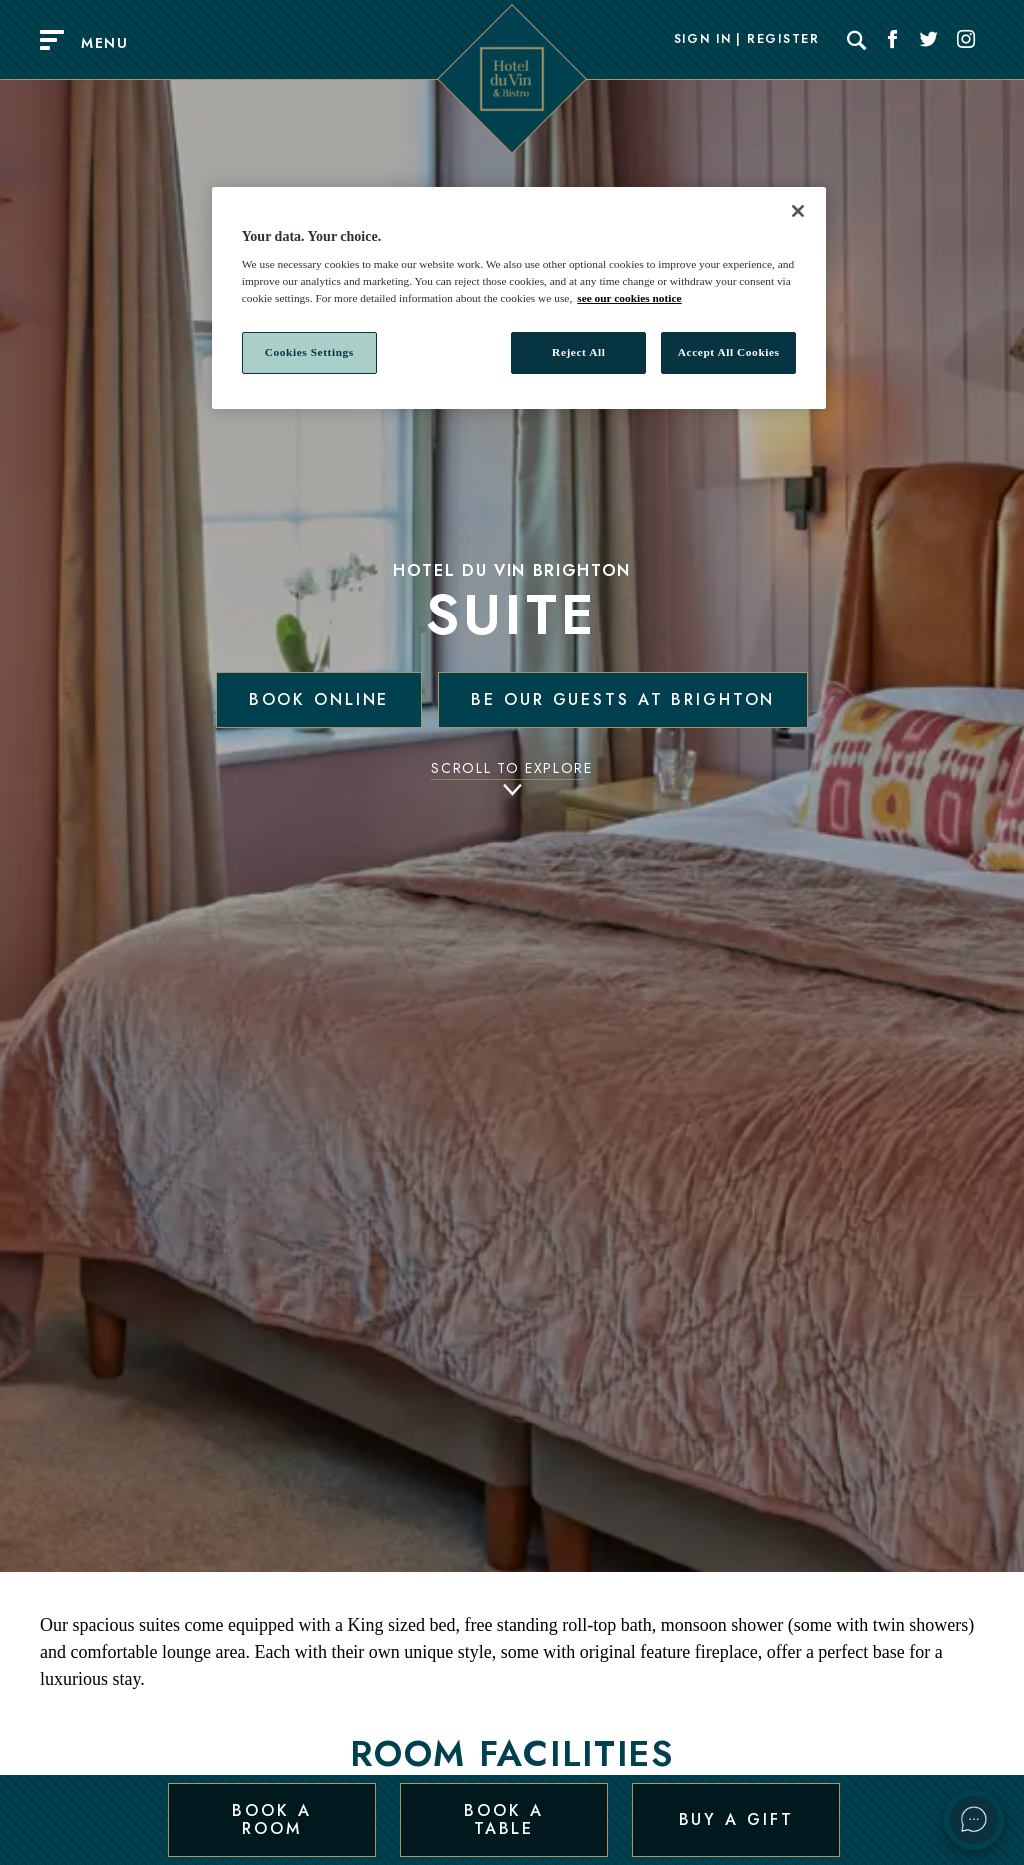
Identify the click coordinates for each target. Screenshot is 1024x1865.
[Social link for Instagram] (966, 40)
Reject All (578, 352)
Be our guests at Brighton (623, 699)
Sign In (703, 40)
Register (783, 40)
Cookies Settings (309, 352)
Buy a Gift (736, 1818)
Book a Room (271, 1818)
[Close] (798, 211)
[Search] (857, 40)
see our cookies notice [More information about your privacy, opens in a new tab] (629, 298)
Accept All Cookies (729, 352)
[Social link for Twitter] (929, 40)
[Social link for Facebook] (893, 40)
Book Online (319, 699)
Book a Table (503, 1818)
